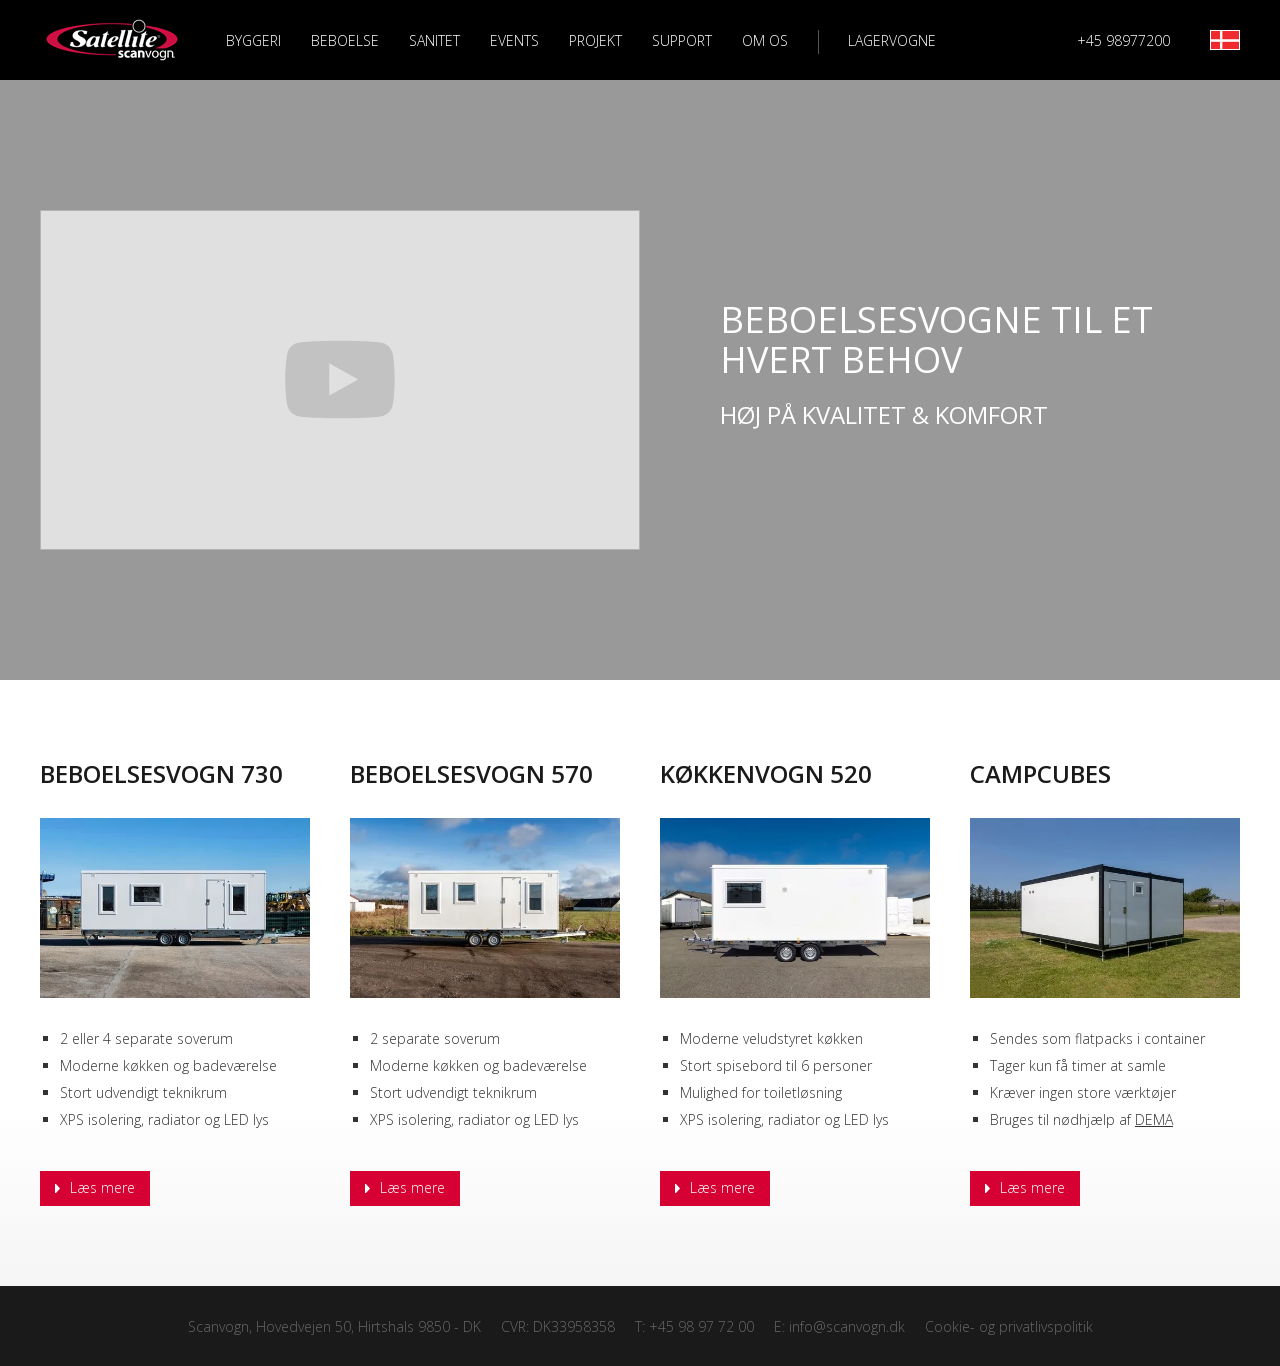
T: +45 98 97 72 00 (694, 1326)
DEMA (1154, 1119)
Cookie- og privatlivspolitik (1009, 1326)
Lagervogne (892, 41)
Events (514, 40)
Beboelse (345, 40)
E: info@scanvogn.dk (839, 1326)
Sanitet (434, 40)
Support (682, 40)
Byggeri (253, 40)
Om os (765, 40)
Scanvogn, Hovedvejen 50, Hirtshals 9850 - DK (334, 1326)
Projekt (595, 40)
